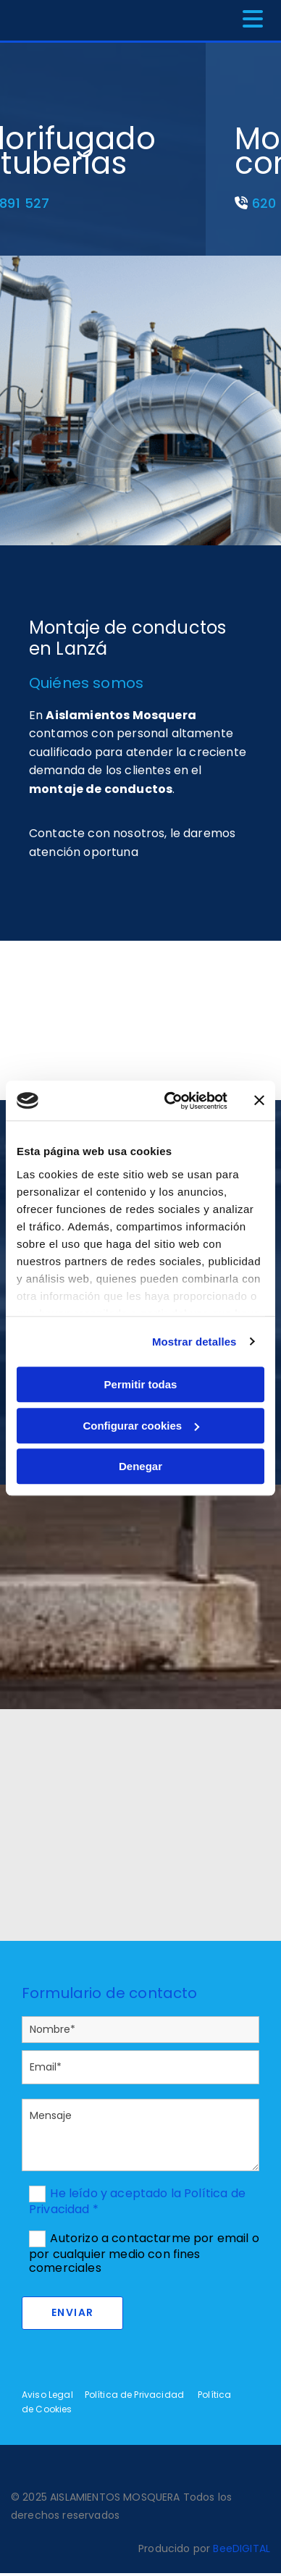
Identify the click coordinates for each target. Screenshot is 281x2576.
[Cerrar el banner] (259, 1101)
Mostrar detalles (194, 1341)
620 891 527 (80, 203)
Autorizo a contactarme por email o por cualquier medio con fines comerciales (144, 2253)
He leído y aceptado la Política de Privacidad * (137, 2201)
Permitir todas (140, 1384)
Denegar (140, 1466)
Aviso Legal (47, 2394)
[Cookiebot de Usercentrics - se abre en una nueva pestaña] (169, 1100)
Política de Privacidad (135, 2394)
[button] (225, 20)
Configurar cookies (141, 1425)
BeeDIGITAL (241, 2548)
